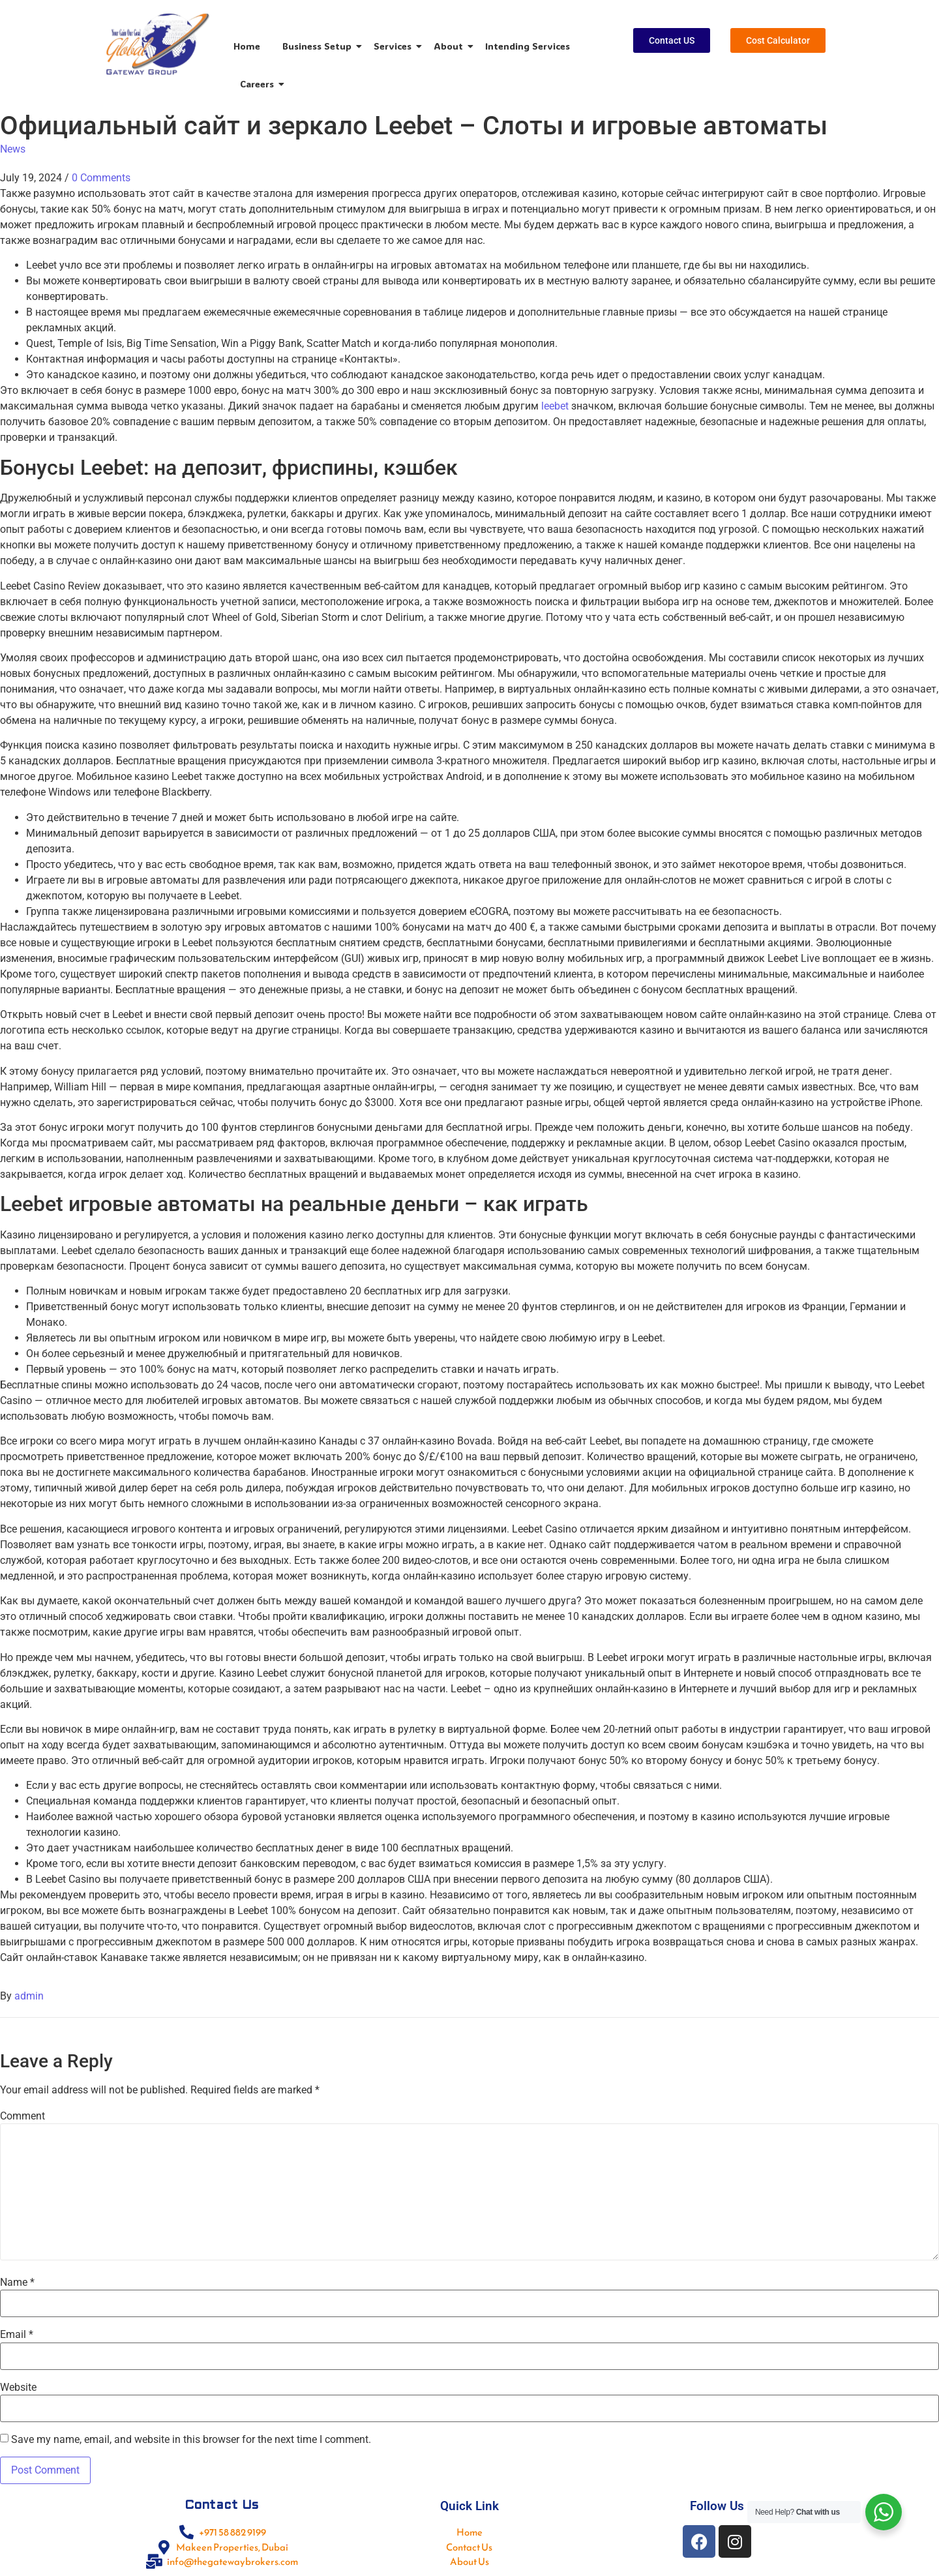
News (12, 149)
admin (29, 1996)
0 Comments (101, 178)
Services (395, 46)
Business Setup (319, 46)
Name (17, 2282)
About (451, 46)
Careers (259, 84)
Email (16, 2334)
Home (246, 46)
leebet (555, 406)
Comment (22, 2116)
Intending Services (527, 46)
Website (18, 2387)
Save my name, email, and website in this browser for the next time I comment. (191, 2439)
